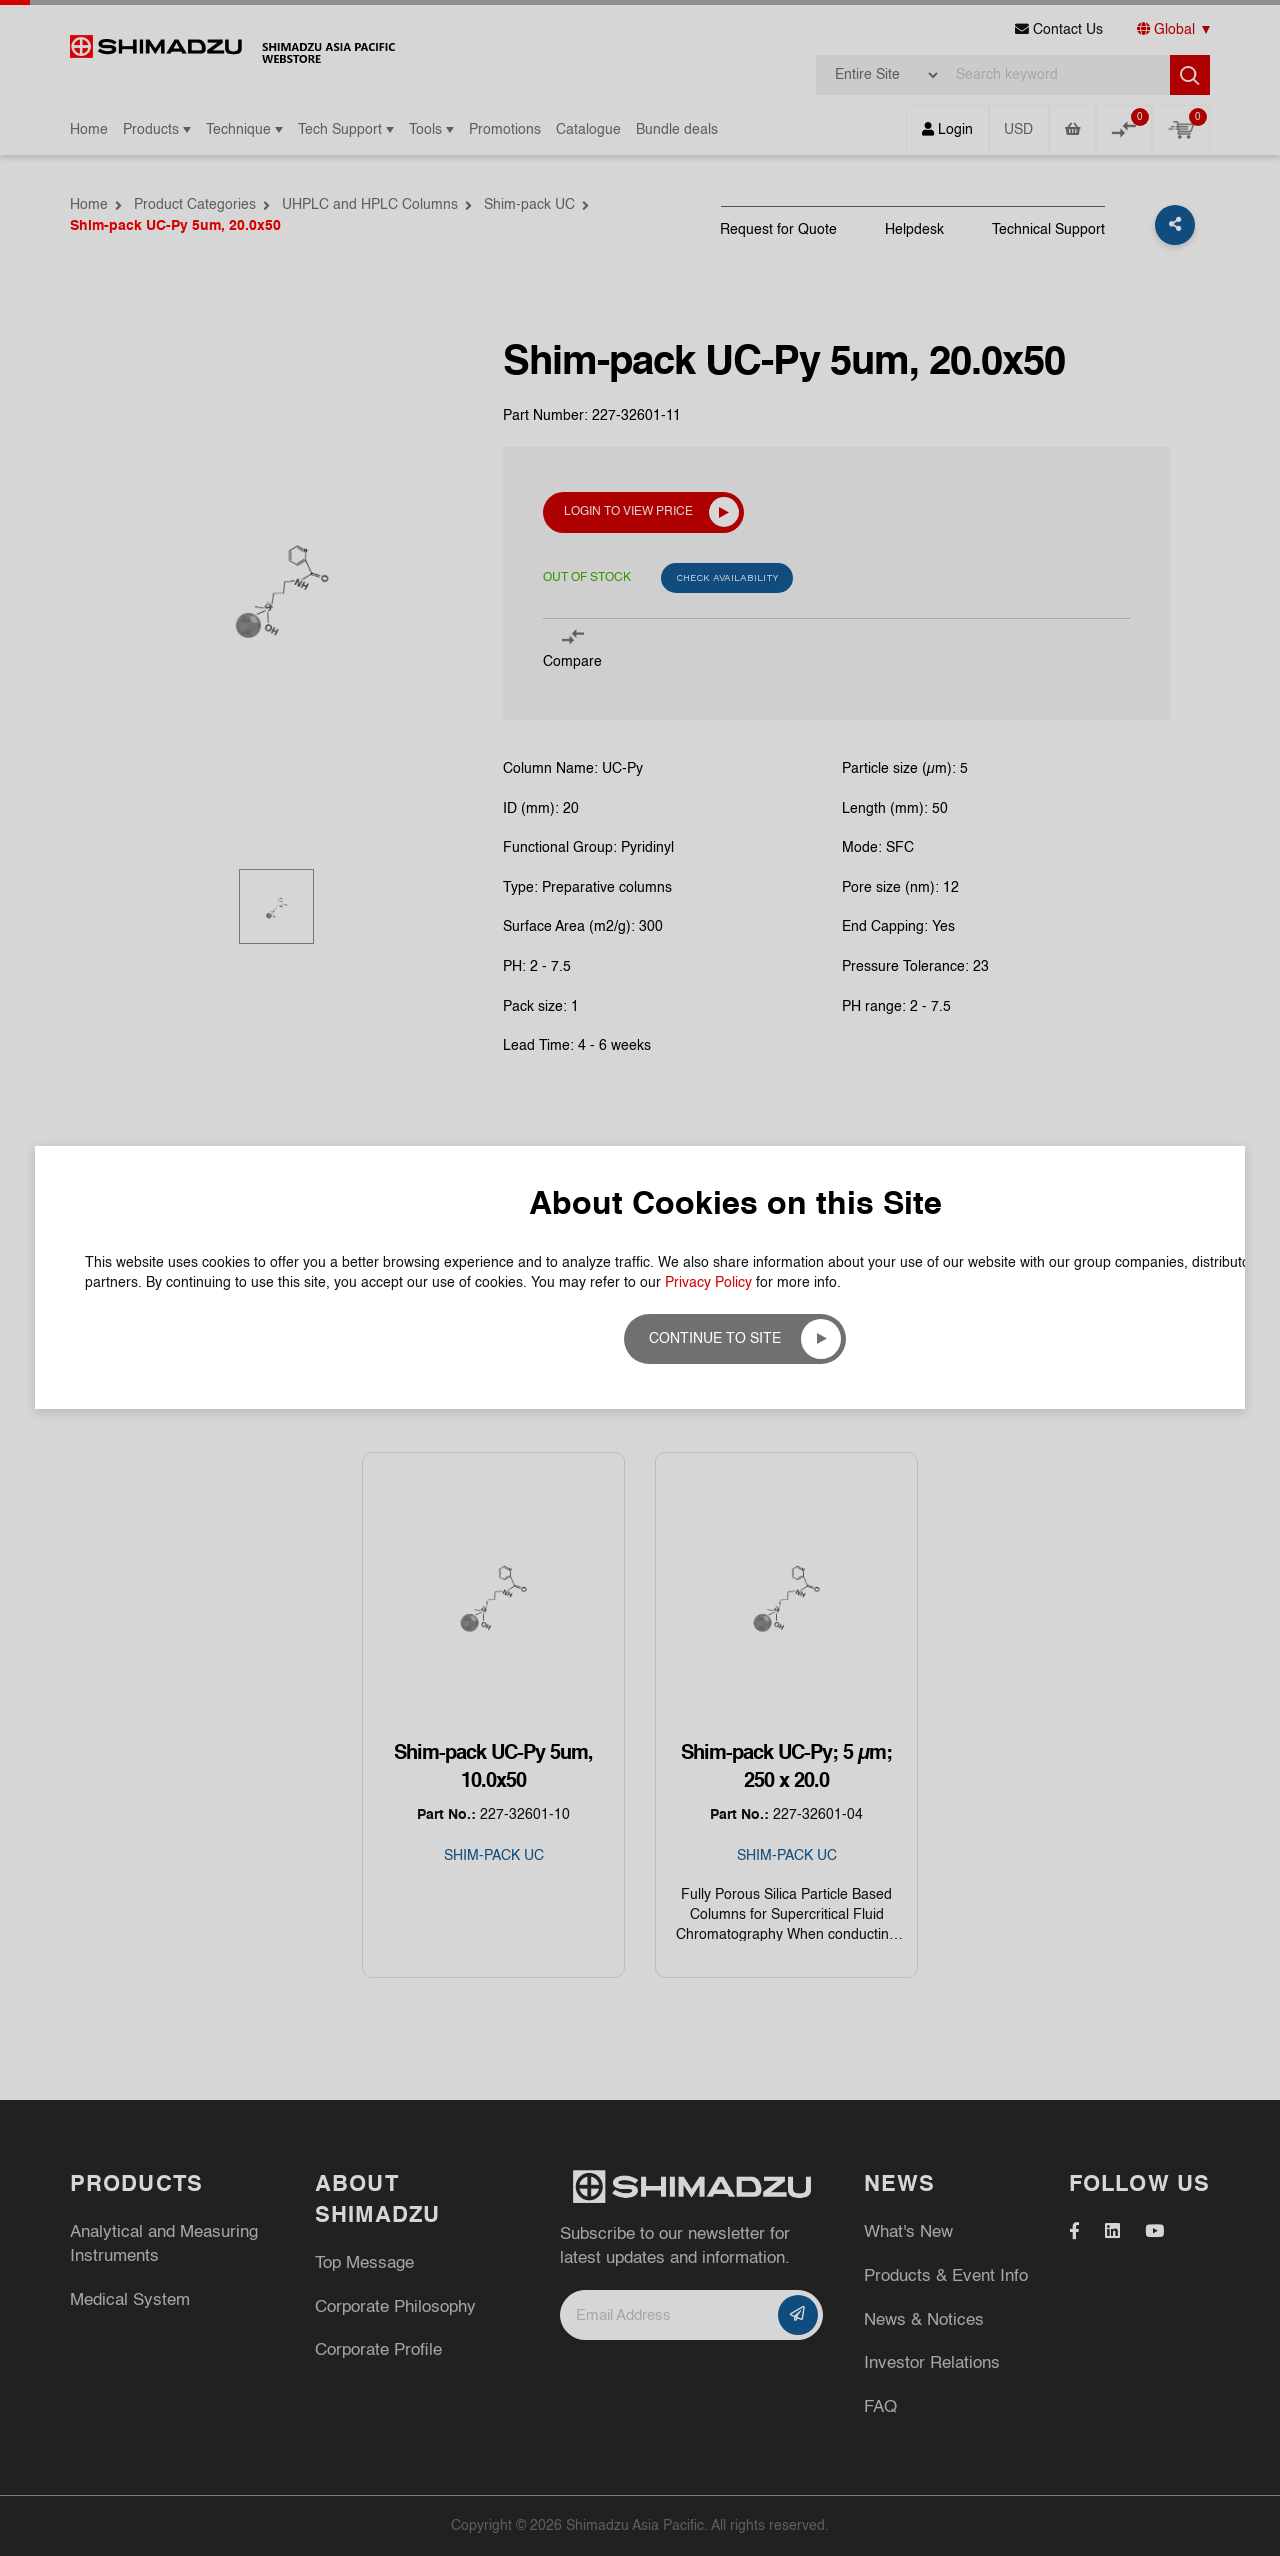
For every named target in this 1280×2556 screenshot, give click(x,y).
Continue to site (715, 421)
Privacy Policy (708, 365)
